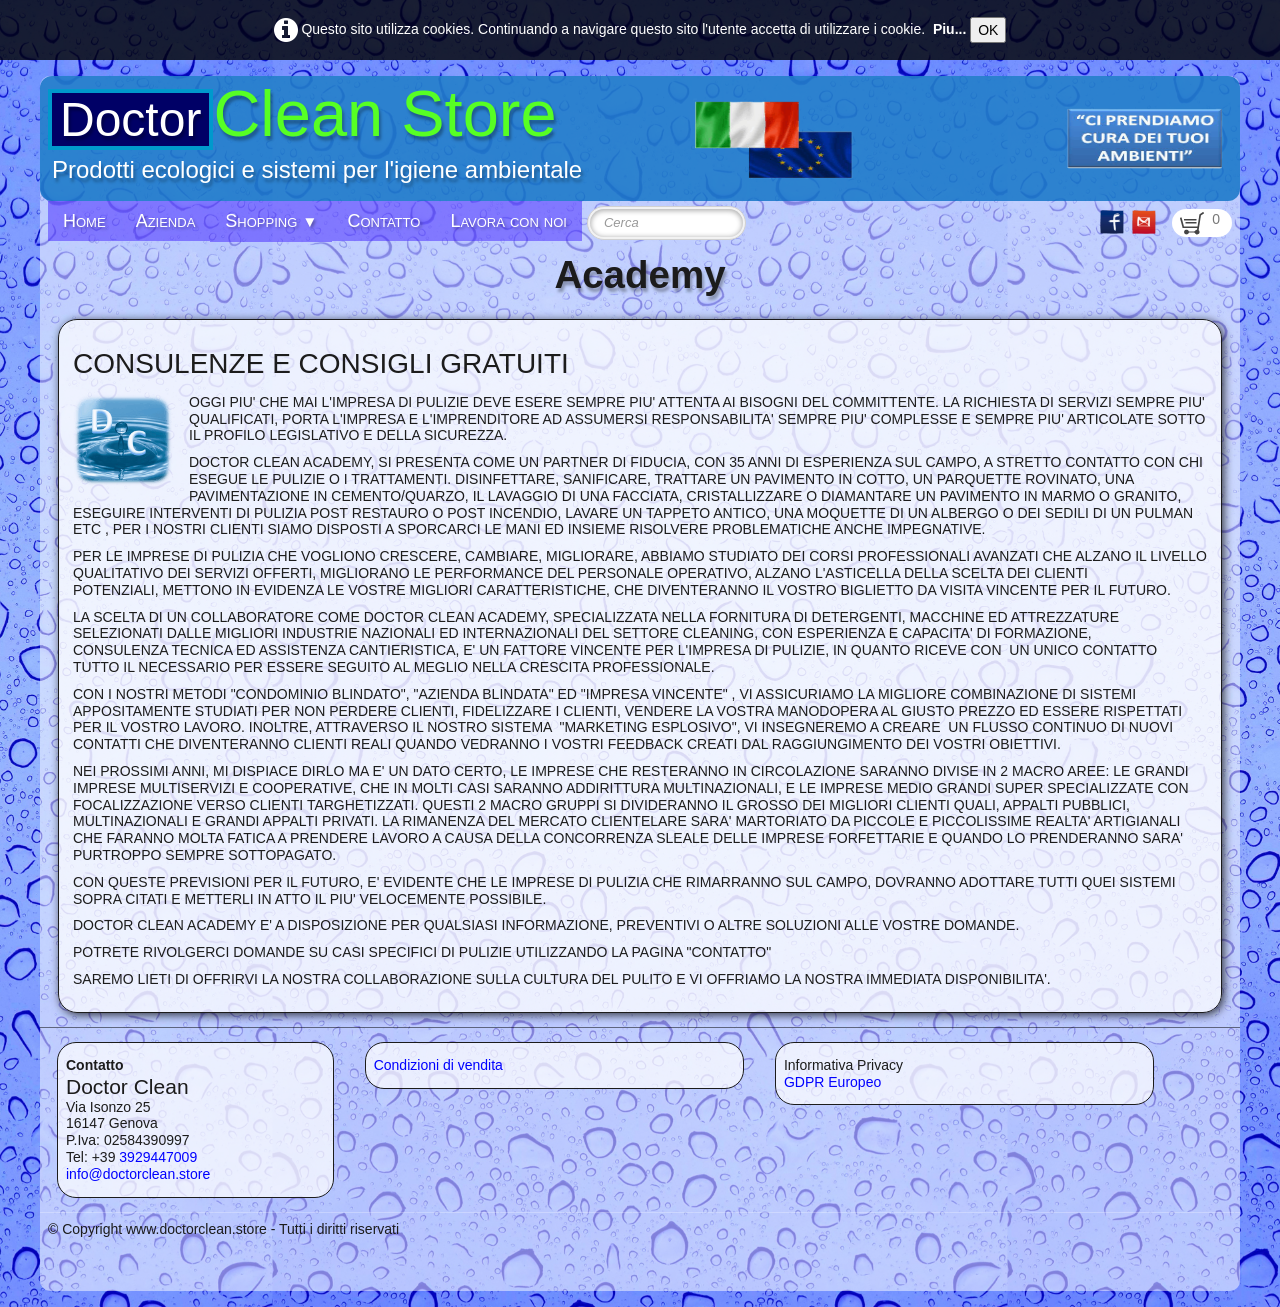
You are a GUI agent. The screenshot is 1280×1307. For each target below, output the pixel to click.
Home (84, 221)
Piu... (949, 29)
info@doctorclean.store (138, 1174)
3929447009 (158, 1157)
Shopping (271, 221)
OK (988, 30)
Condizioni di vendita (438, 1065)
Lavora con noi (508, 221)
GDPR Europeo (832, 1082)
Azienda (166, 221)
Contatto (383, 221)
